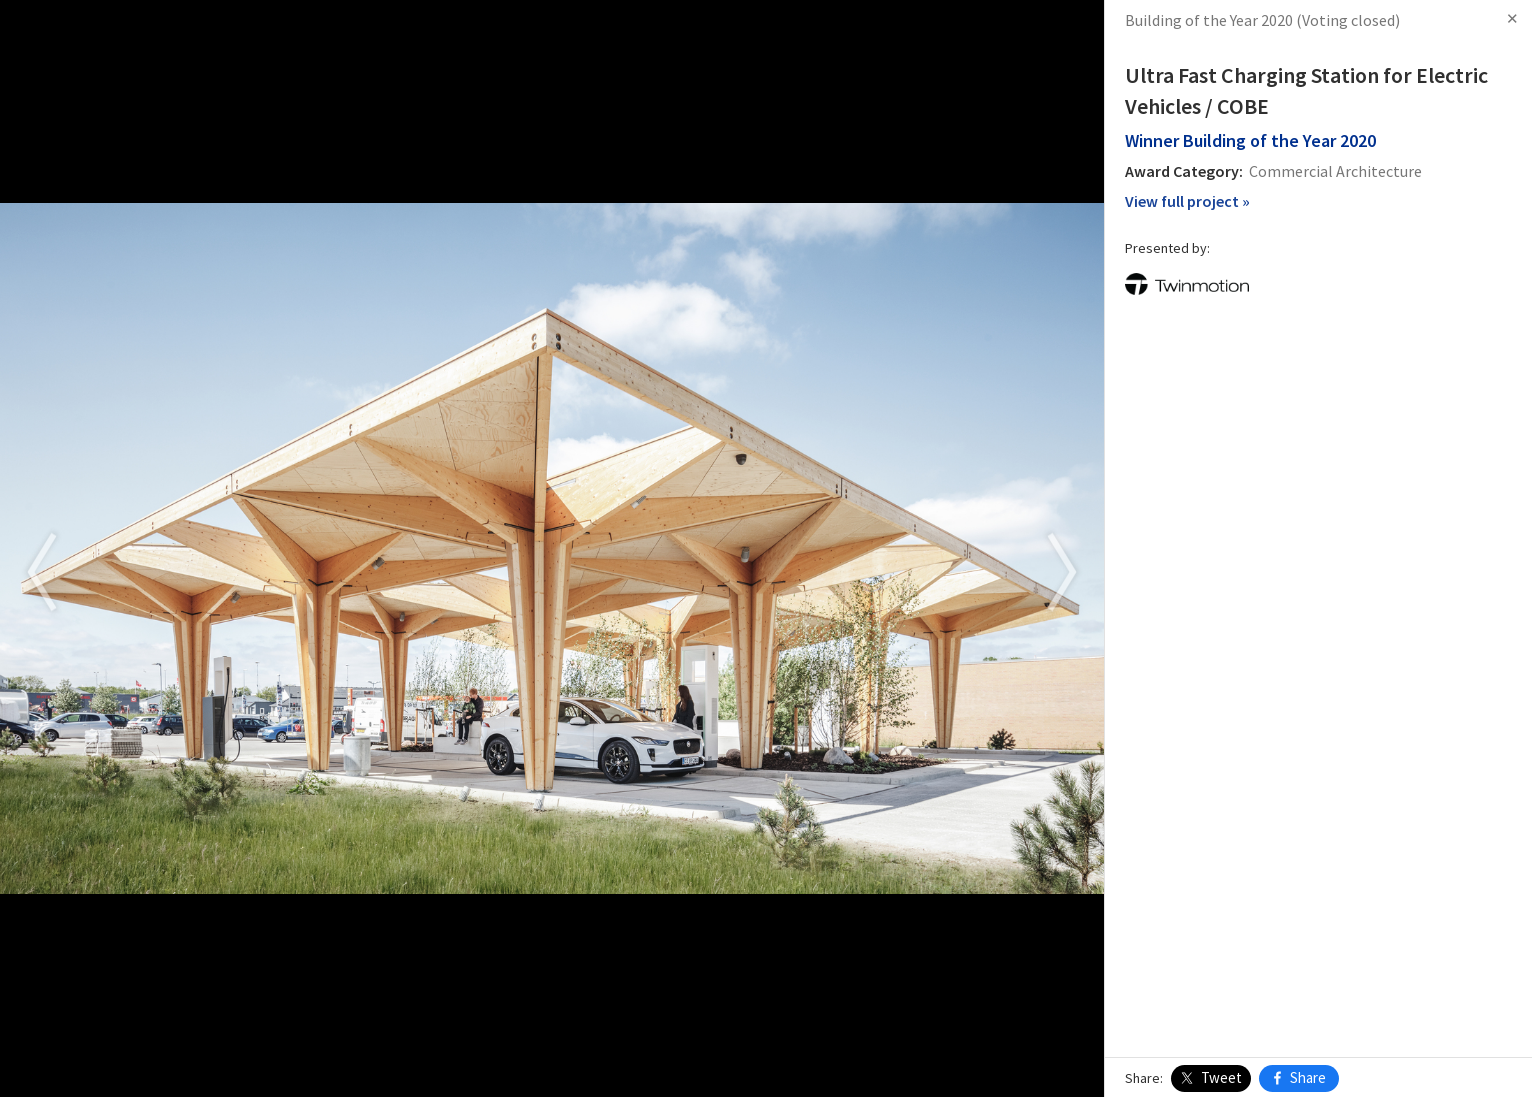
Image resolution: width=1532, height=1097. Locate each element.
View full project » (1187, 201)
